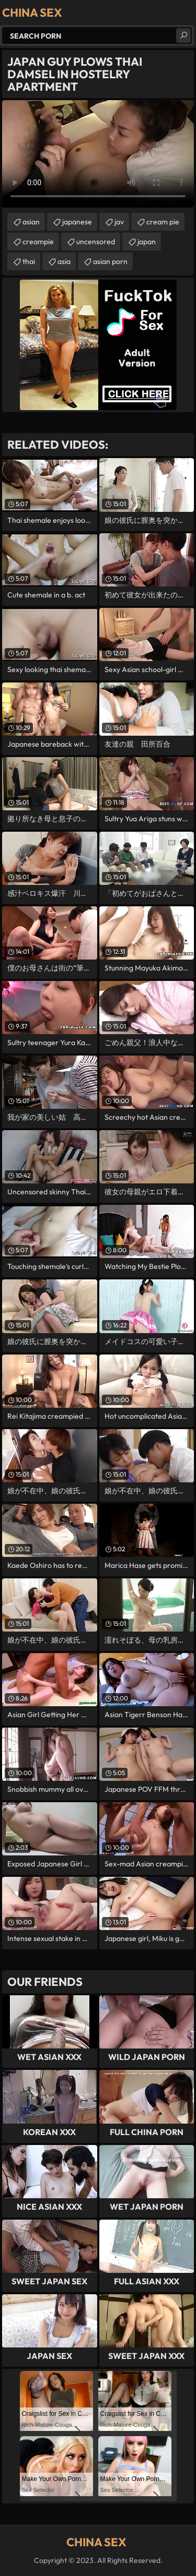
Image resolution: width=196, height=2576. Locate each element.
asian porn (110, 261)
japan (146, 241)
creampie (38, 241)
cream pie (162, 221)
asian (31, 221)
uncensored (95, 241)
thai (28, 261)
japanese (77, 221)
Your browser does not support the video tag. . (98, 154)
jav (119, 221)
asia (64, 261)
